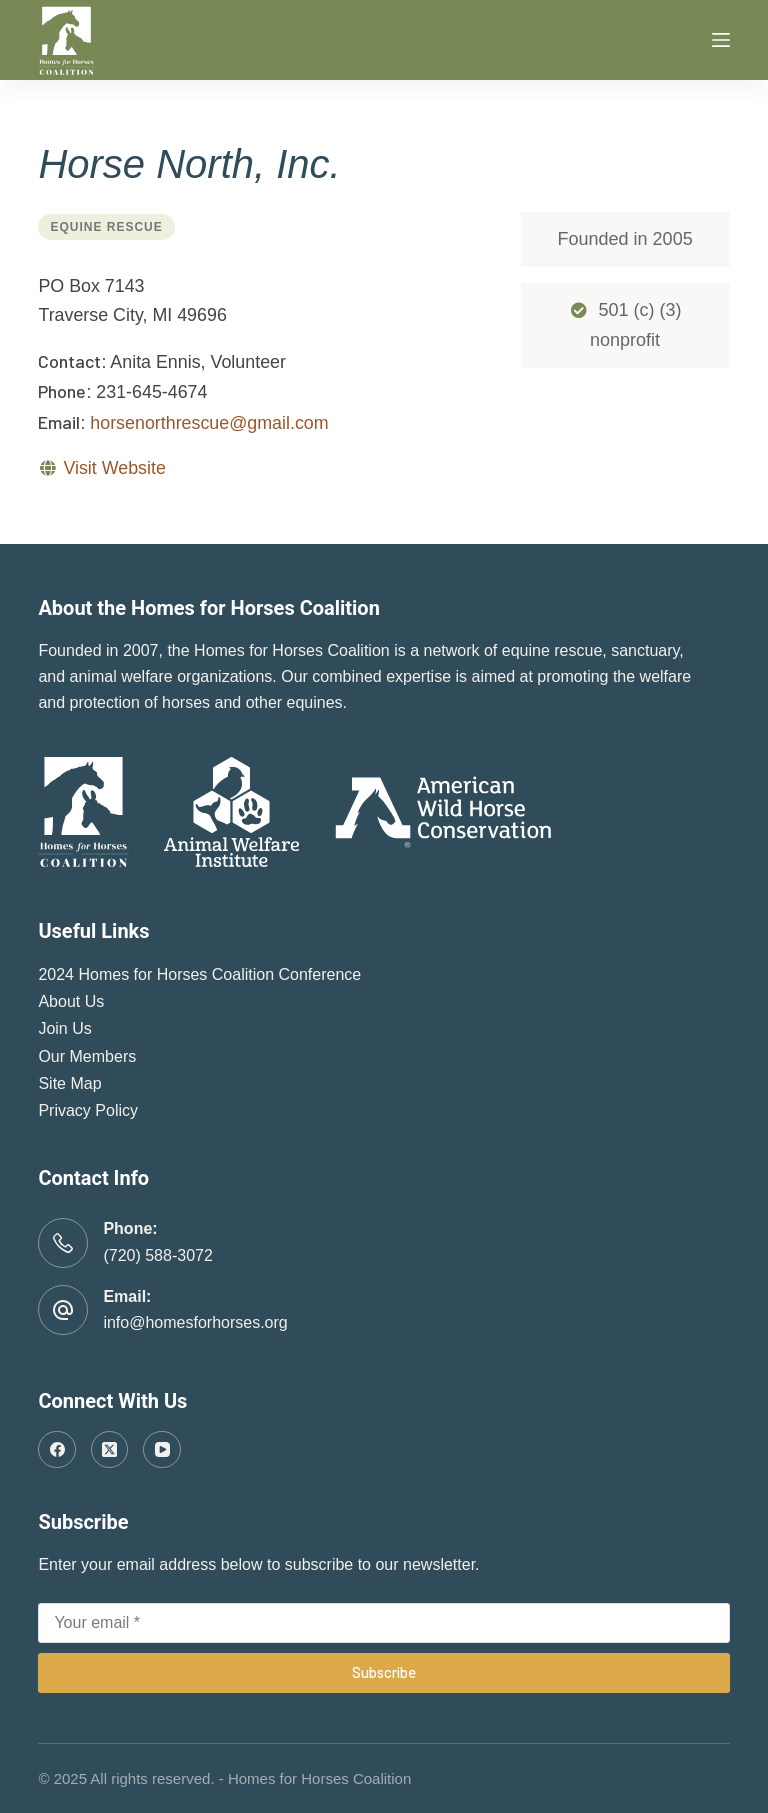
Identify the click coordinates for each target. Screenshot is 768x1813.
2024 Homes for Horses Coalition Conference (199, 974)
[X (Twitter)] (110, 1450)
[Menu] (721, 40)
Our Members (87, 1056)
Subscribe (384, 1672)
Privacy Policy (88, 1110)
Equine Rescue (106, 227)
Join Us (64, 1028)
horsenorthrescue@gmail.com (209, 423)
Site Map (69, 1083)
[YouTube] (162, 1450)
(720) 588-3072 (157, 1255)
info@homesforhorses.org (195, 1322)
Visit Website (114, 468)
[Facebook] (57, 1450)
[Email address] (383, 1623)
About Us (71, 1001)
